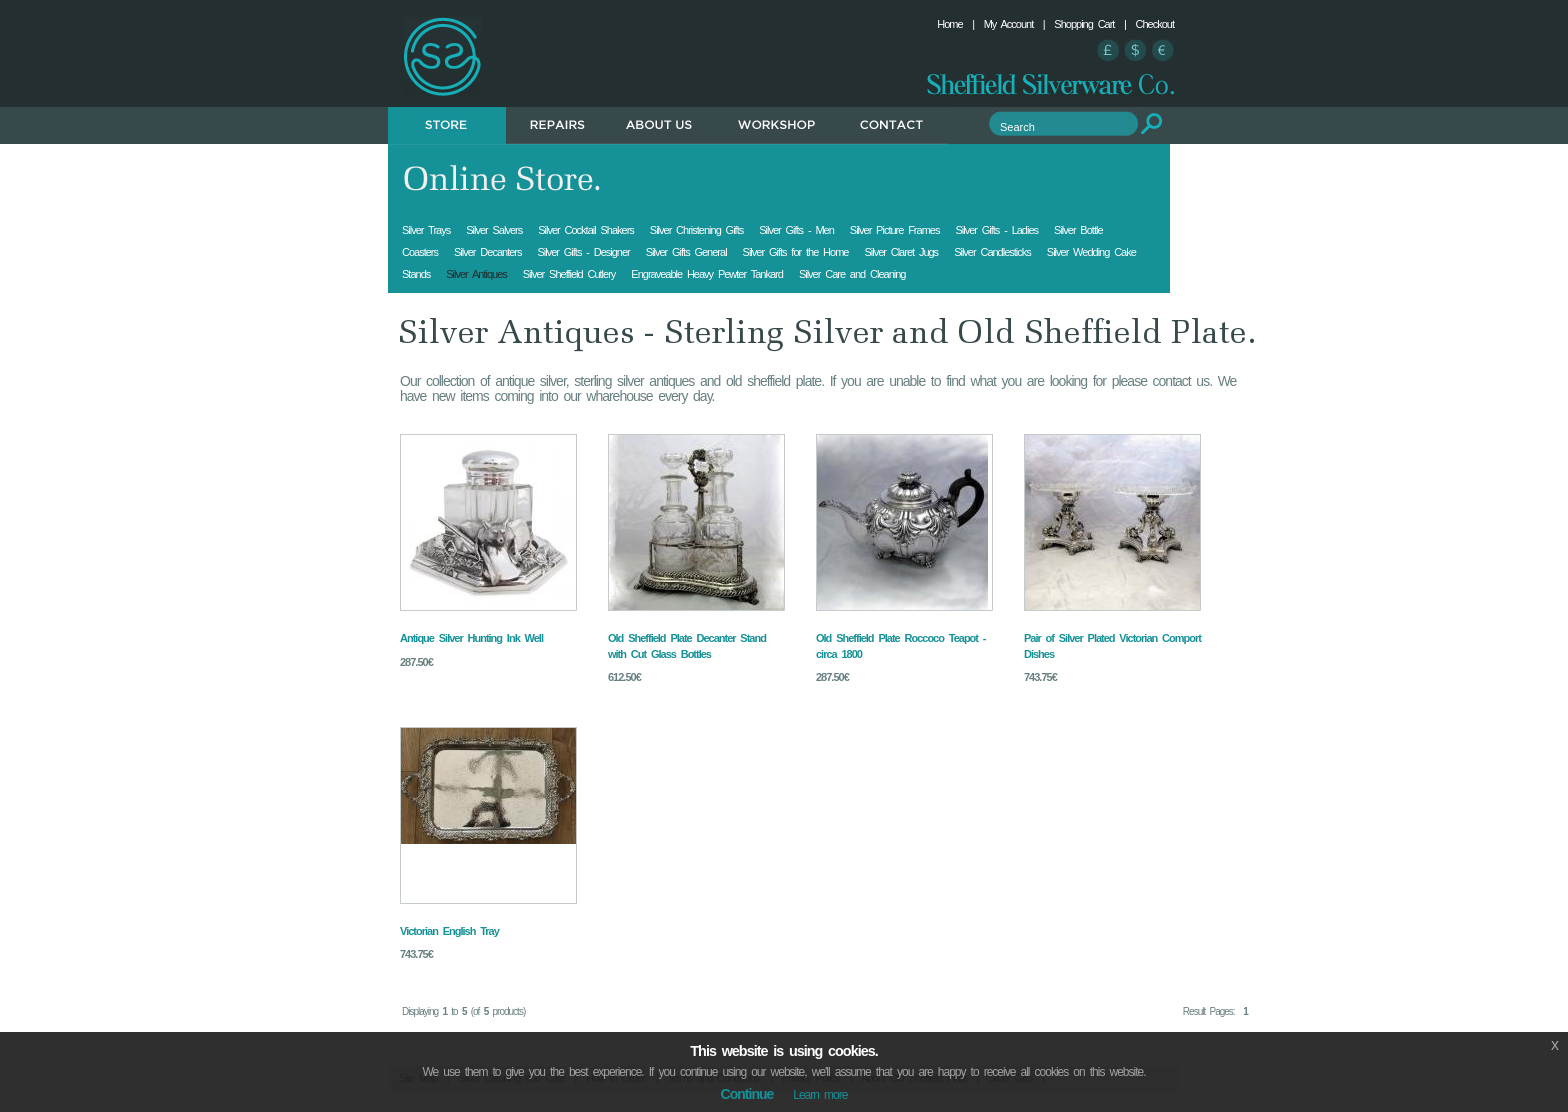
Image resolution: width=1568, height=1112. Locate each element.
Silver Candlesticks (992, 252)
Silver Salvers (494, 230)
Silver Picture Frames (895, 230)
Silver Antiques (476, 274)
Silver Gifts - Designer (583, 252)
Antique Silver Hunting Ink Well (471, 638)
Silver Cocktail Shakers (586, 230)
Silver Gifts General (686, 252)
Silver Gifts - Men (796, 230)
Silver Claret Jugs (901, 252)
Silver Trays (426, 230)
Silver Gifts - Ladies (996, 230)
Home (949, 24)
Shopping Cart (1084, 24)
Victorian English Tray (449, 931)
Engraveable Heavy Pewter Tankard (707, 274)
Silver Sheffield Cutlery (569, 274)
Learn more (820, 1095)
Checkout (1155, 24)
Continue (747, 1094)
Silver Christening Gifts (696, 230)
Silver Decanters (487, 252)
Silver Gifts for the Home (796, 252)
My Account (1009, 24)
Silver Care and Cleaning (852, 274)
